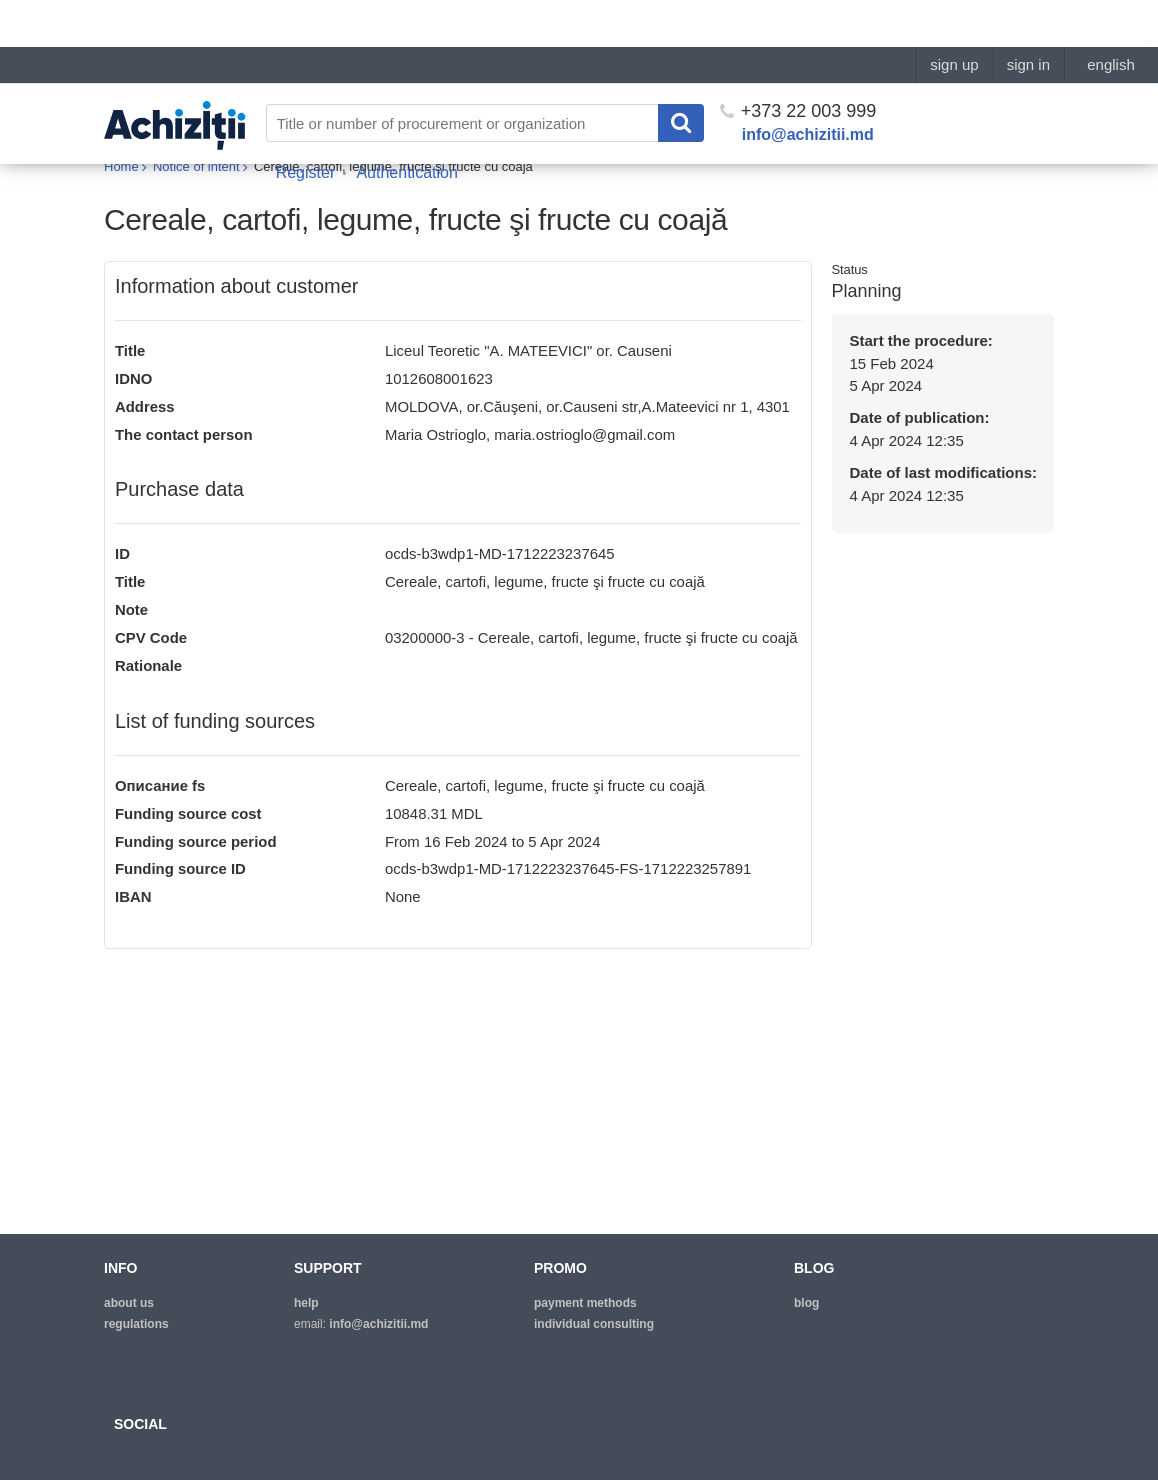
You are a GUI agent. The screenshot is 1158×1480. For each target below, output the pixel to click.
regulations (136, 1324)
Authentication (406, 125)
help (306, 1303)
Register (306, 125)
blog (806, 1303)
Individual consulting (594, 1324)
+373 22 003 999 (798, 64)
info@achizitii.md (808, 87)
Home (121, 167)
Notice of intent (196, 167)
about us (129, 1303)
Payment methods (585, 1303)
